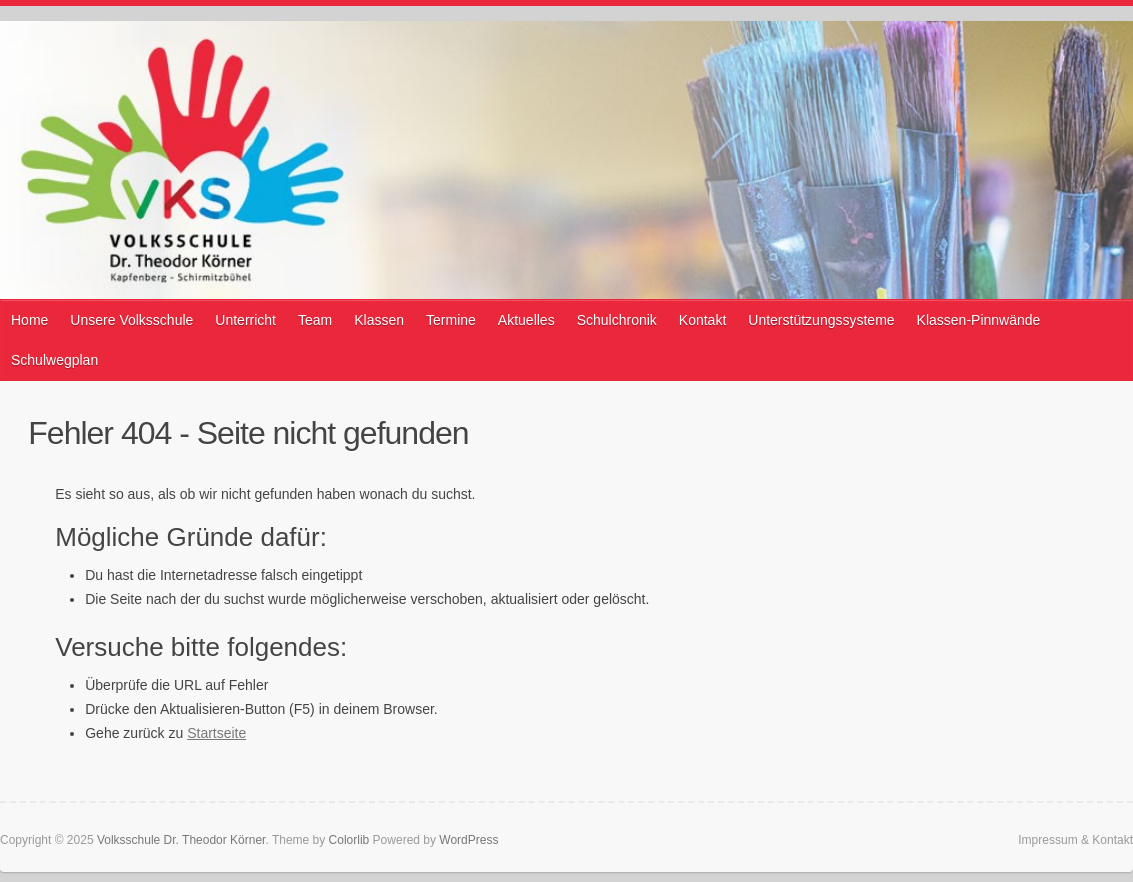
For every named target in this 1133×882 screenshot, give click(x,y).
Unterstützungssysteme (821, 320)
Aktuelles (526, 320)
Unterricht (245, 320)
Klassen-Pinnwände (979, 320)
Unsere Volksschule (131, 320)
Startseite (216, 733)
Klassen (379, 320)
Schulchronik (617, 320)
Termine (451, 320)
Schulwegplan (54, 360)
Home (29, 320)
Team (315, 320)
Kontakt (702, 320)
